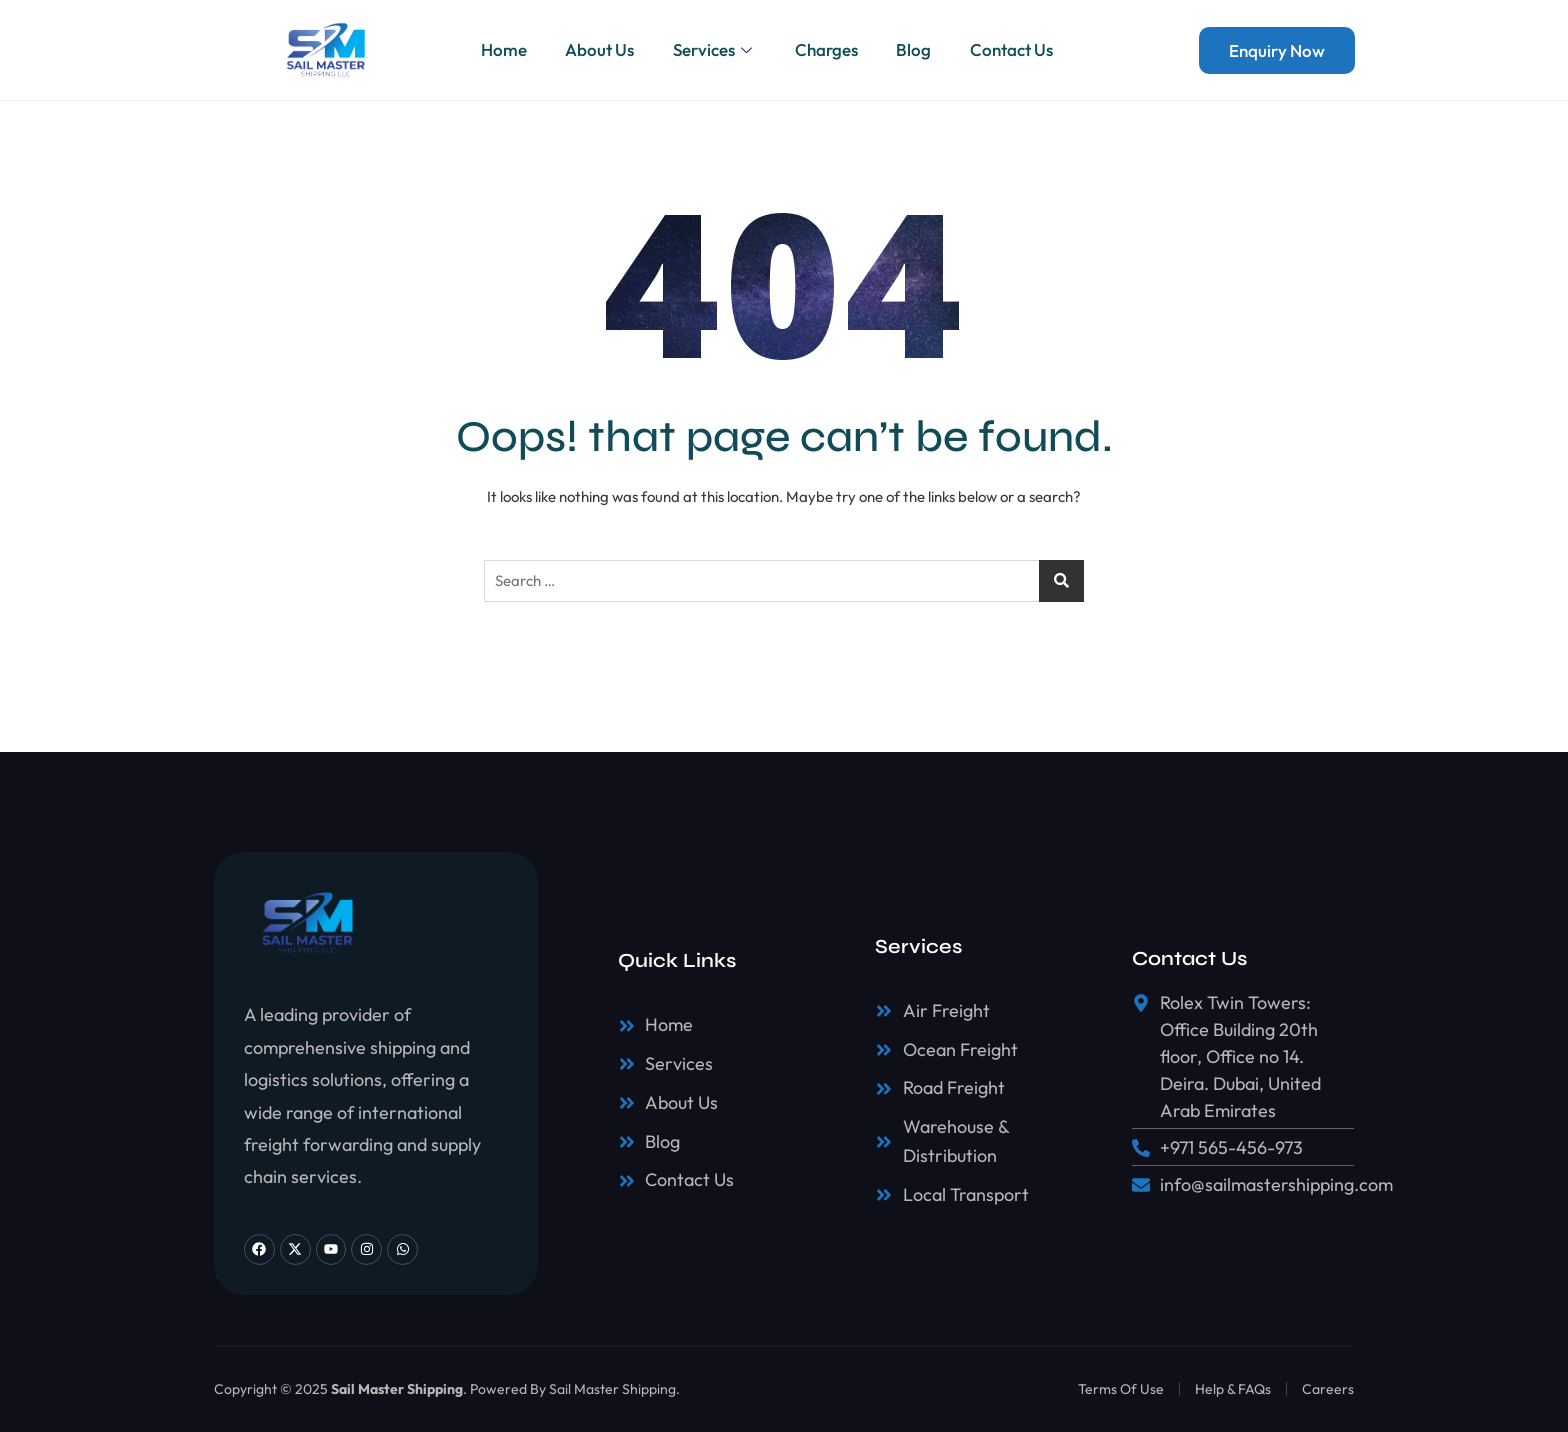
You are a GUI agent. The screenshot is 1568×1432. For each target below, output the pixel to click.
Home (500, 49)
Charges (827, 49)
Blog (916, 49)
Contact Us (1015, 49)
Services (714, 49)
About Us (597, 49)
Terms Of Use (1121, 1389)
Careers (1328, 1389)
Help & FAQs (1233, 1389)
